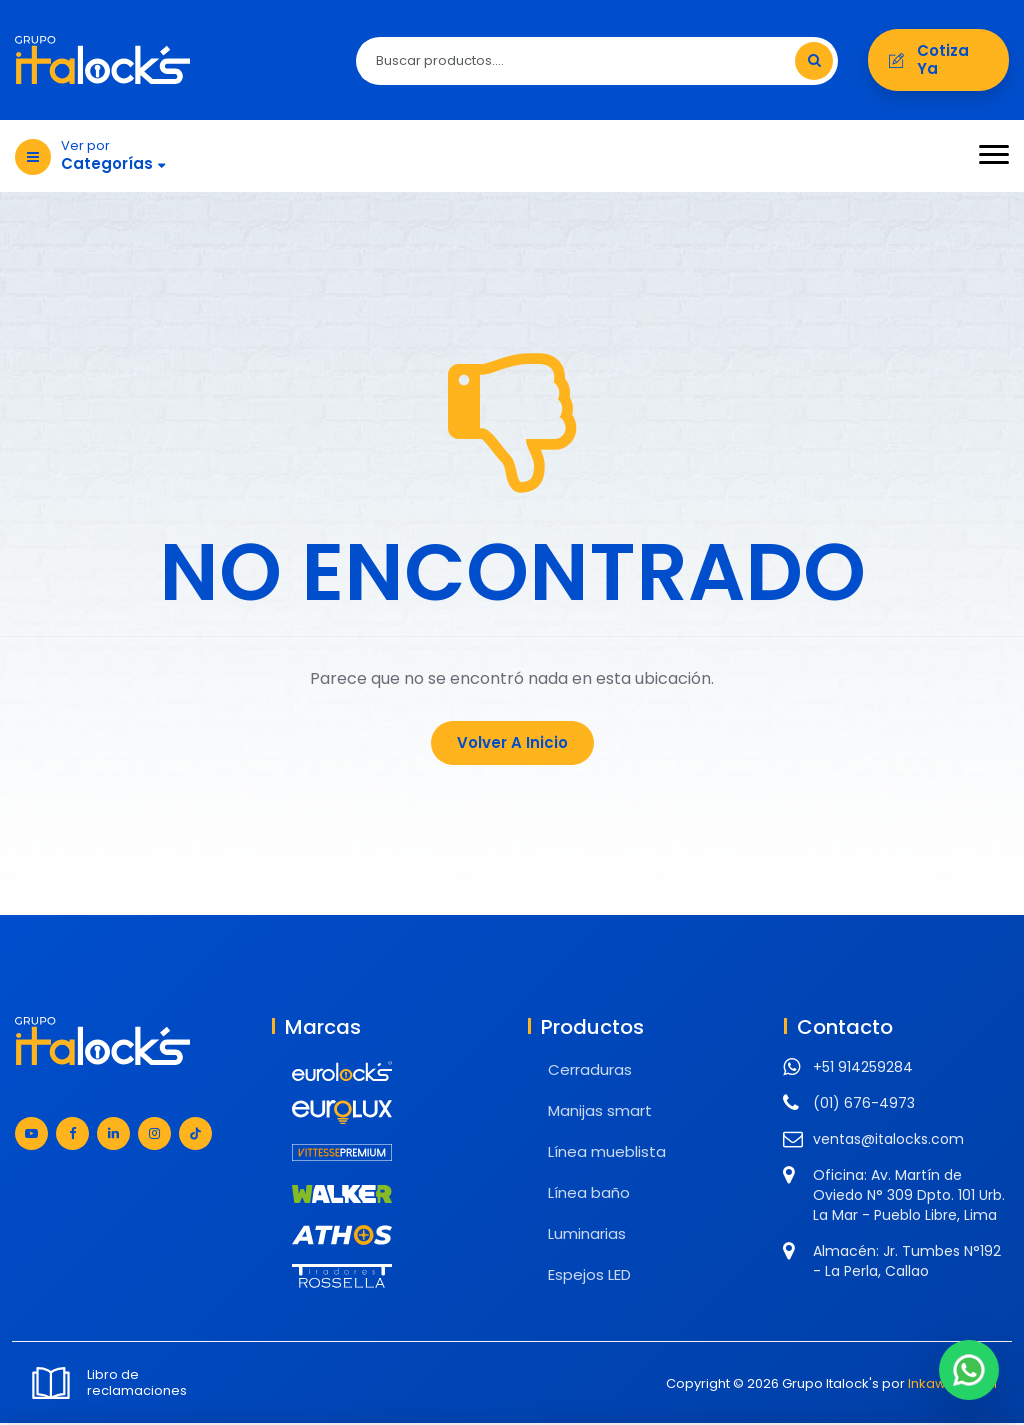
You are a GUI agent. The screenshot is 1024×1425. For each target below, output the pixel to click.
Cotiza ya (938, 60)
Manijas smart (600, 1112)
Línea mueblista (607, 1153)
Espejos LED (589, 1276)
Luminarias (587, 1235)
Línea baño (589, 1194)
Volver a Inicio (512, 744)
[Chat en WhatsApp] (969, 1370)
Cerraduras (590, 1071)
